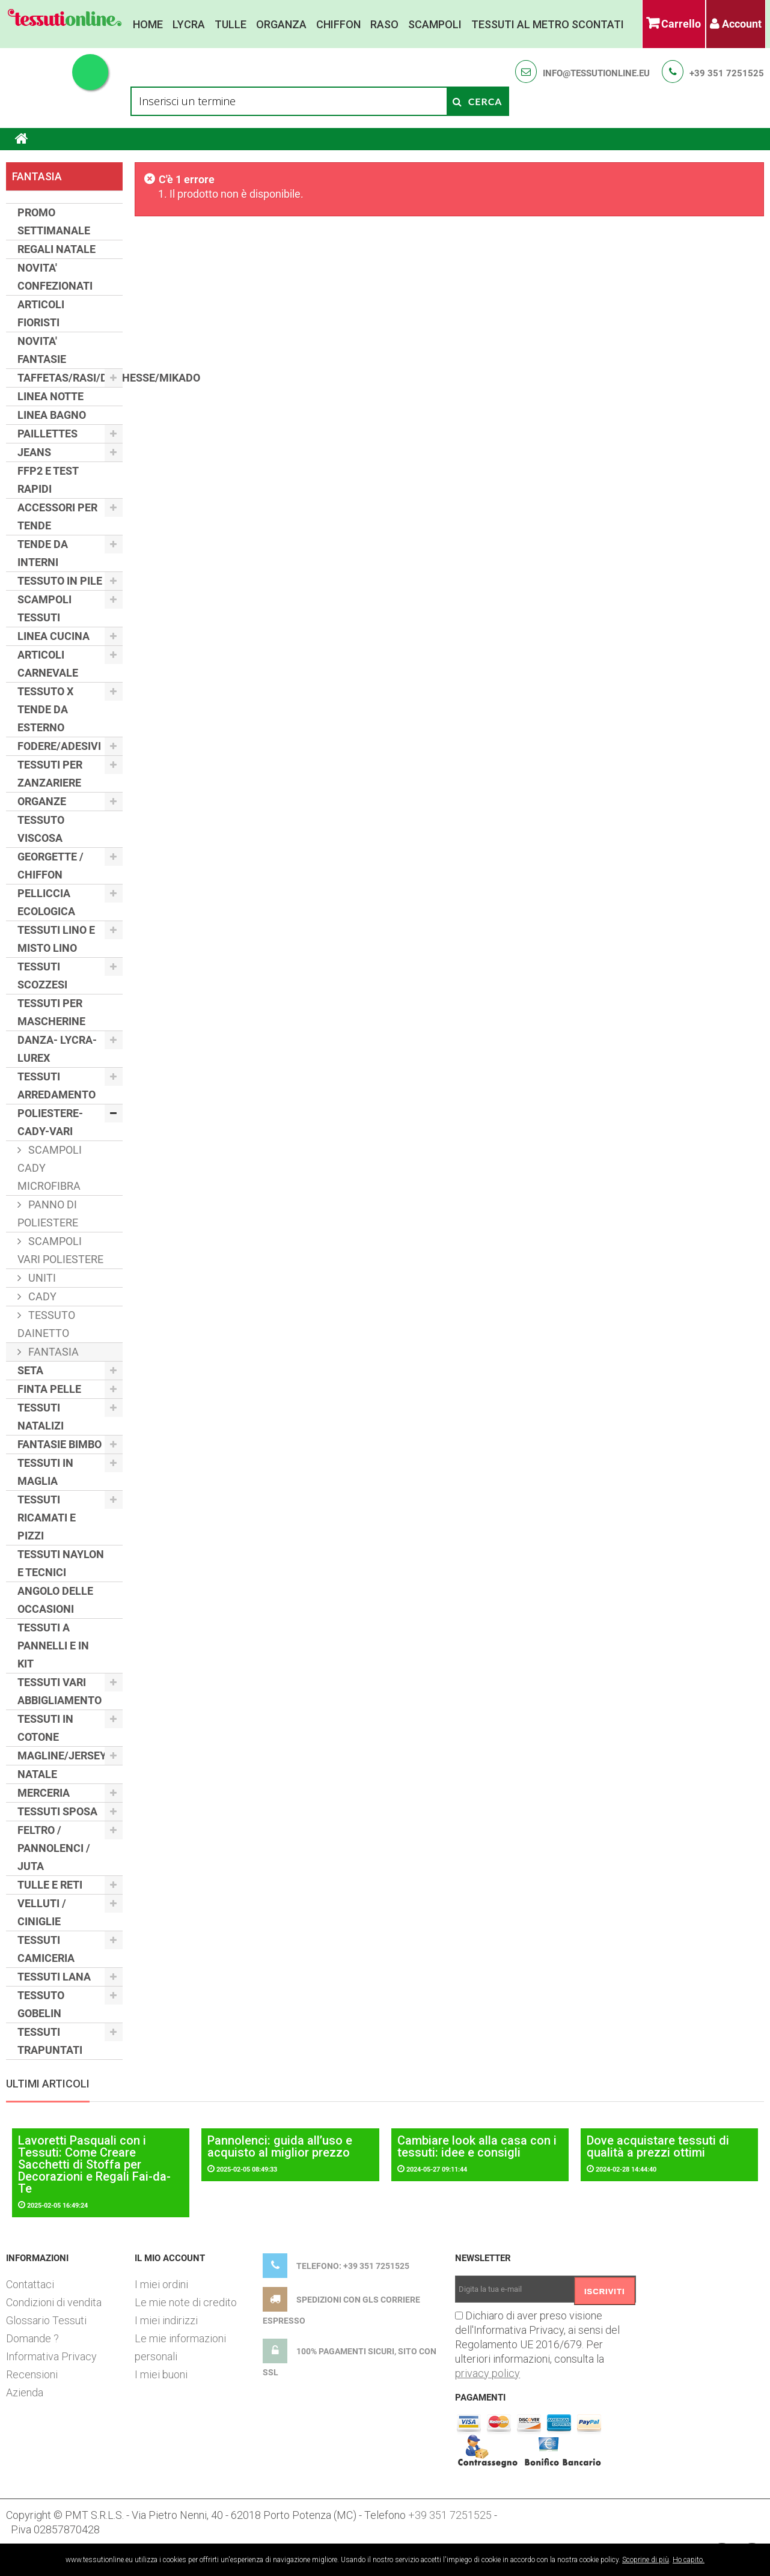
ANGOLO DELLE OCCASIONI (55, 1600)
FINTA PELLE (49, 1389)
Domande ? (32, 2338)
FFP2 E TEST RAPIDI (48, 479)
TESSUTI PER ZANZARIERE (49, 773)
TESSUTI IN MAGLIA (45, 1472)
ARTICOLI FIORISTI (40, 313)
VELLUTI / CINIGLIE (41, 1912)
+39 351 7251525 (726, 73)
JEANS (34, 452)
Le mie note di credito (186, 2302)
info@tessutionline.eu (596, 73)
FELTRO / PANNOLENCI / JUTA (53, 1848)
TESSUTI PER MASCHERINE (51, 1012)
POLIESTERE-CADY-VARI (50, 1122)
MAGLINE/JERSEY (61, 1755)
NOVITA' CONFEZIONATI (55, 276)
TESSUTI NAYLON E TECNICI (60, 1563)
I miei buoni (161, 2374)
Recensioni (32, 2374)
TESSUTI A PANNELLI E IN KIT (53, 1645)
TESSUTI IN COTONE (45, 1728)
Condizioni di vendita (54, 2302)
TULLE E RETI (49, 1884)
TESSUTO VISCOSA (40, 829)
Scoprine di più (645, 2560)
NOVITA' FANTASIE (41, 350)
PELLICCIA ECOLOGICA (46, 902)
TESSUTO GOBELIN (40, 2004)
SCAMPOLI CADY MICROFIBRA (49, 1167)
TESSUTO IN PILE (59, 580)
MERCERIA (43, 1792)
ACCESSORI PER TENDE (57, 516)
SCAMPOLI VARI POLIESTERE (60, 1250)
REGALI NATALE (56, 249)
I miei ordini (161, 2284)
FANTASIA (52, 1351)
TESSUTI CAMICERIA (46, 1949)
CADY (41, 1296)
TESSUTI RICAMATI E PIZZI (46, 1517)
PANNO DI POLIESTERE (47, 1213)
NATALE (37, 1774)
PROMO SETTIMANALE (53, 221)
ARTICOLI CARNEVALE (47, 663)
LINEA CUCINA (53, 636)
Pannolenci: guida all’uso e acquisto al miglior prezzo (279, 2146)
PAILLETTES (47, 433)
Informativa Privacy (51, 2356)
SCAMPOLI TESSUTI (44, 608)
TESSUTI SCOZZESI (42, 975)
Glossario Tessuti (46, 2320)
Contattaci (30, 2284)
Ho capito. (688, 2560)
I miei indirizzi (166, 2320)
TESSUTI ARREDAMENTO (56, 1085)
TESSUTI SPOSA (57, 1811)
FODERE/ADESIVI (59, 746)
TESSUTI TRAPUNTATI (49, 2041)
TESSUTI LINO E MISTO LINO (56, 939)
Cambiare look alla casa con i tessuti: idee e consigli (477, 2146)
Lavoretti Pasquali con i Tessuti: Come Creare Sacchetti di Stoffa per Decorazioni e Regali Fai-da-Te (94, 2164)
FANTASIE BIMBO (59, 1444)
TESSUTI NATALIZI (40, 1416)
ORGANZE (41, 801)
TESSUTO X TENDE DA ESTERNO (45, 709)
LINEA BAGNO (51, 415)
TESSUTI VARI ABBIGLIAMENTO (59, 1691)
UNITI (41, 1277)
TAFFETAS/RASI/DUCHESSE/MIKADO (70, 377)
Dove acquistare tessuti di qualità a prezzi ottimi (658, 2146)
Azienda (24, 2392)
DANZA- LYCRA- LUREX (57, 1049)
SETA (30, 1370)
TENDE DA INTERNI (42, 553)
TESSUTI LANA (54, 1976)
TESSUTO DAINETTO (46, 1324)
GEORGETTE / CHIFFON (50, 865)
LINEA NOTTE (50, 396)
